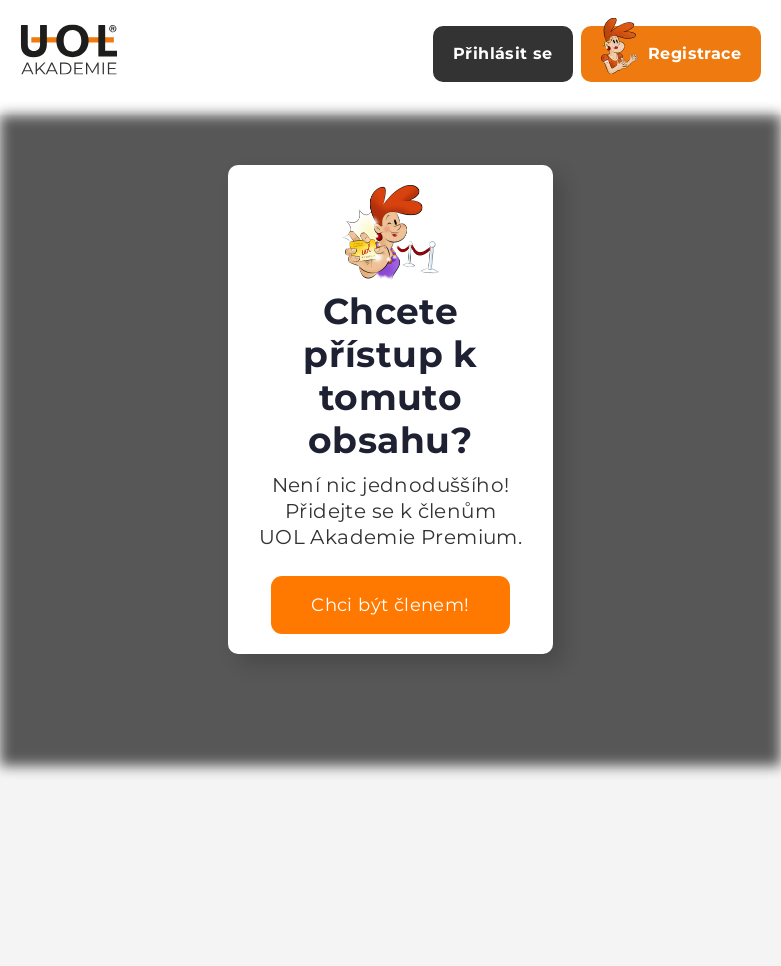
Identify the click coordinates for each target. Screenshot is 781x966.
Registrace (671, 50)
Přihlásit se (503, 53)
